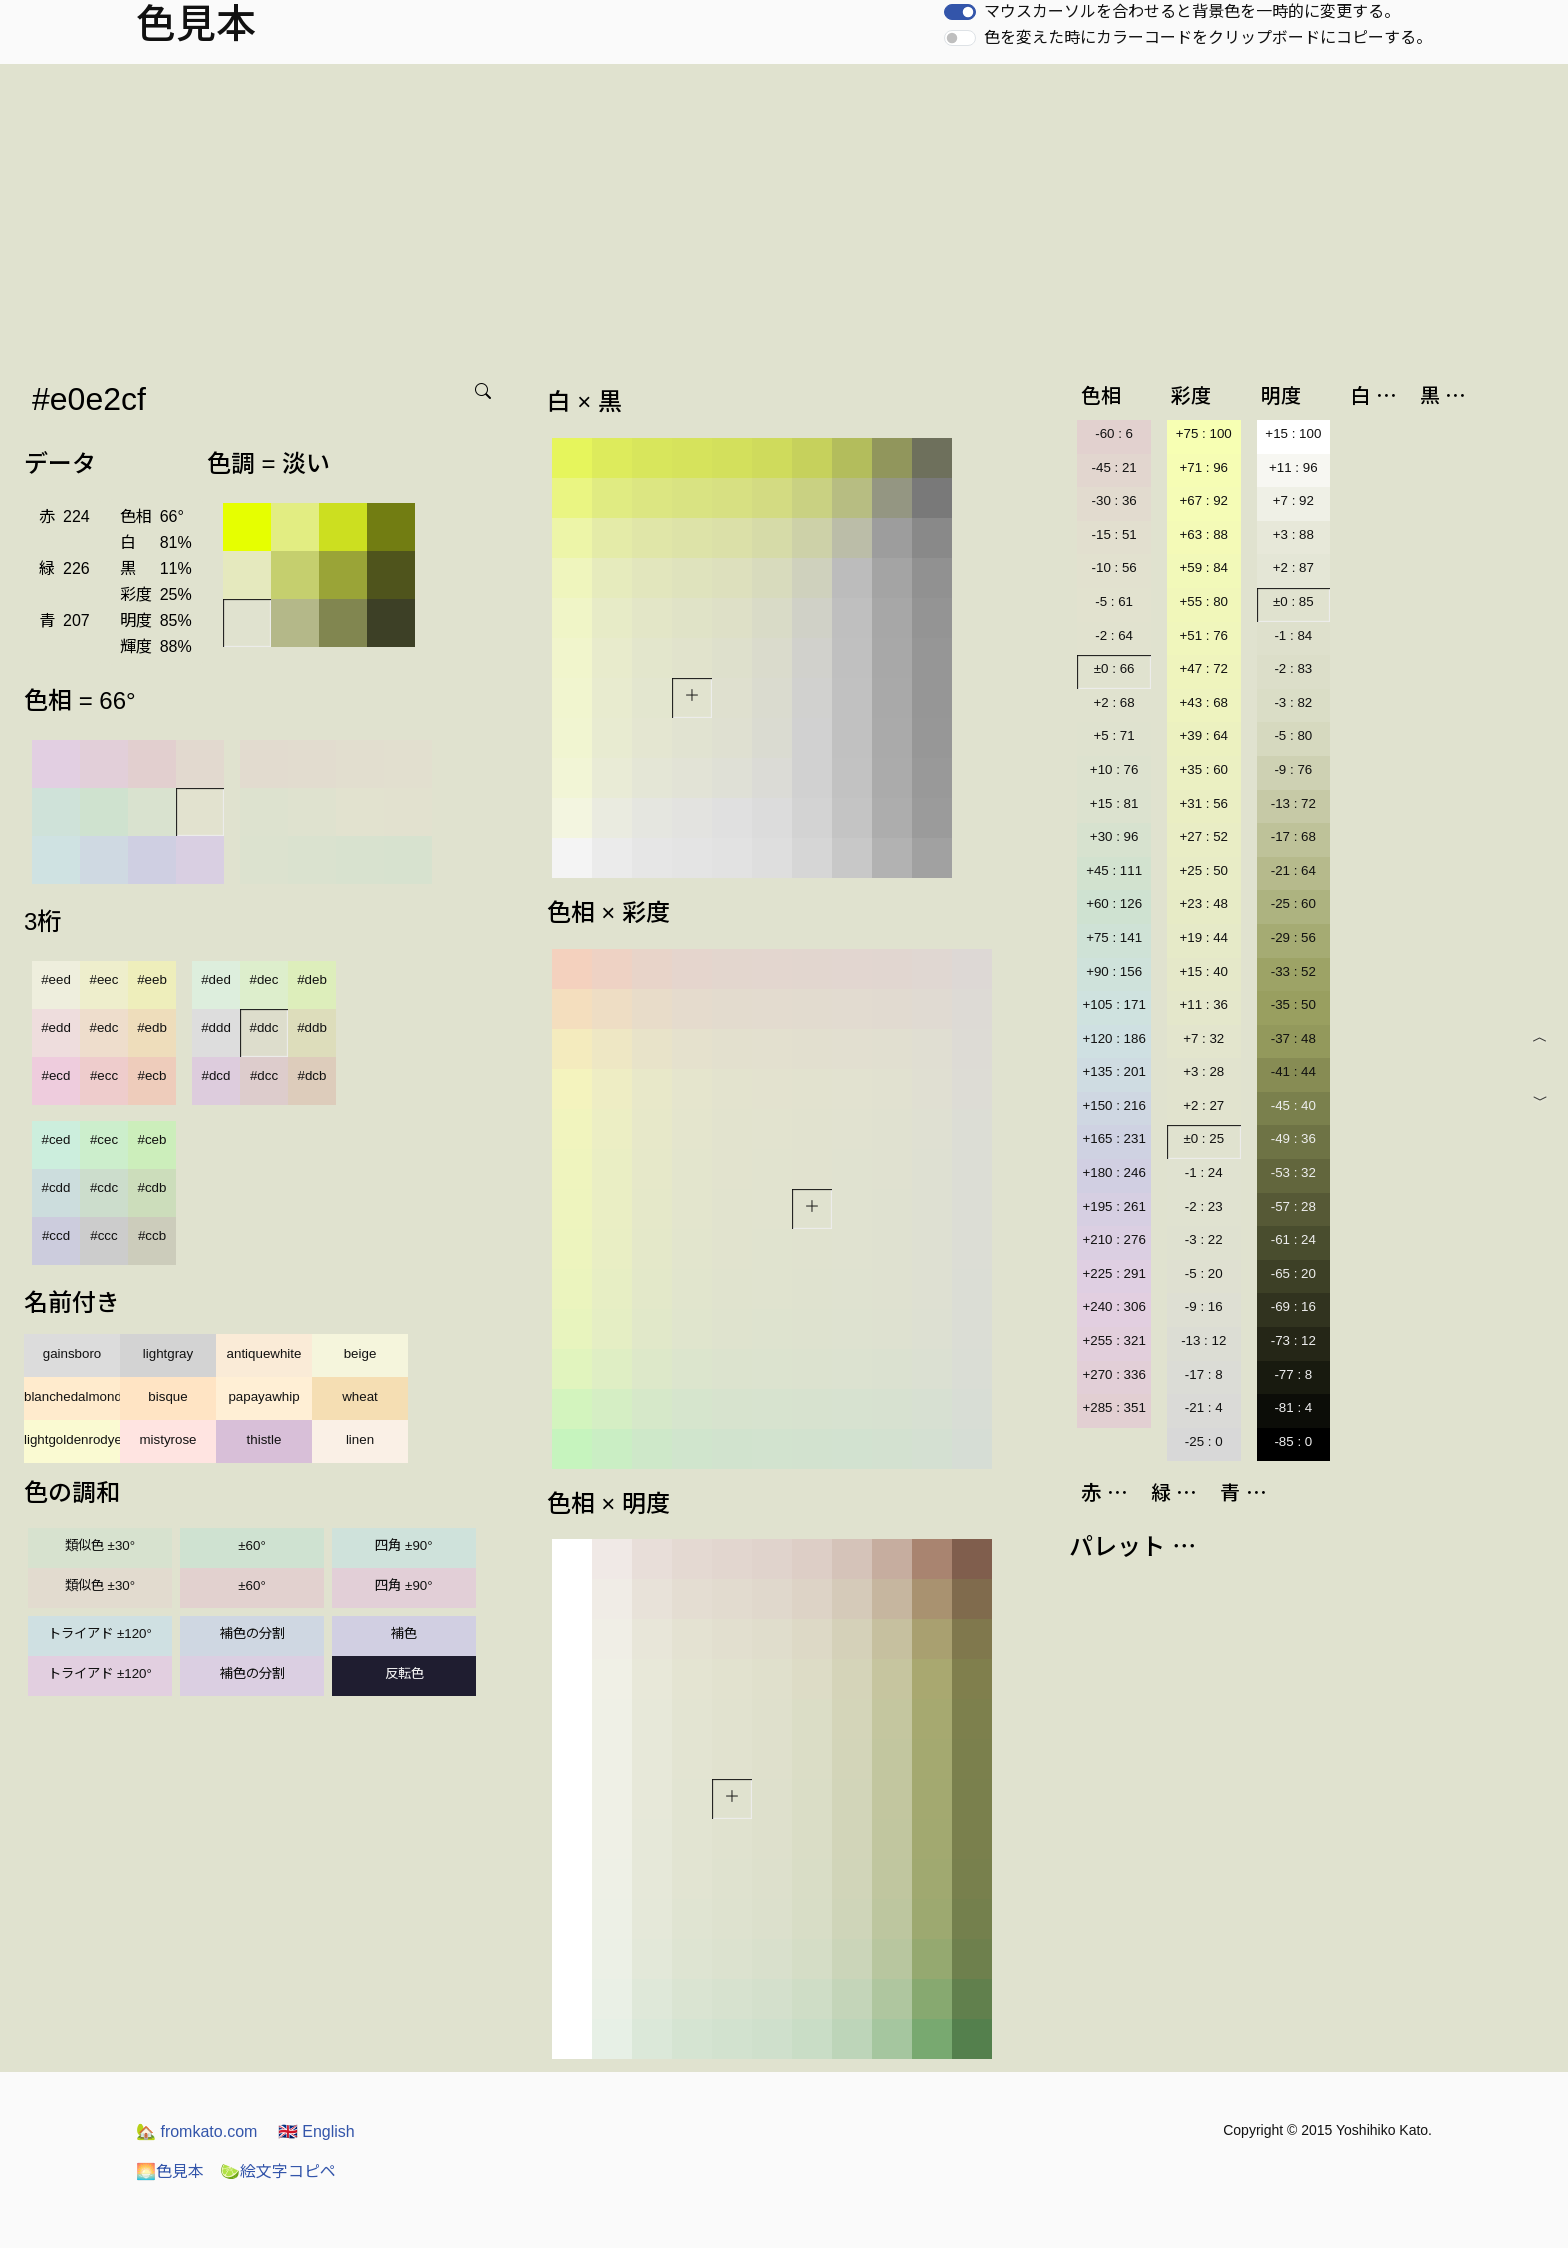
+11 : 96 (1293, 467)
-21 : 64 (1293, 870)
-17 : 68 (1293, 836)
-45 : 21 (1114, 467)
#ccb (152, 1235)
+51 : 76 (1203, 635)
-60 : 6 (1114, 433)
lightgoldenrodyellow (72, 1439)
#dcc (264, 1075)
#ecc (104, 1075)
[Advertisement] (784, 214)
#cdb (152, 1187)
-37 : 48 (1293, 1038)
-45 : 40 (1293, 1105)
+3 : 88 (1293, 534)
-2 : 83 (1293, 668)
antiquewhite (264, 1353)
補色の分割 (252, 1633)
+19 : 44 (1203, 937)
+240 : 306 (1113, 1306)
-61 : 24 (1293, 1239)
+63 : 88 (1203, 534)
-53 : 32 (1293, 1172)
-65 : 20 (1293, 1273)
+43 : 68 (1203, 702)
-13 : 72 (1293, 803)
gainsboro (72, 1353)
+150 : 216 (1113, 1105)
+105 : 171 (1113, 1004)
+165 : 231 (1113, 1138)
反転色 (404, 1673)
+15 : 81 (1114, 803)
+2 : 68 (1114, 702)
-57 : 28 (1293, 1206)
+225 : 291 (1113, 1273)
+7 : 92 (1293, 500)
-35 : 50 (1293, 1004)
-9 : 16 (1204, 1306)
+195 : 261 (1113, 1206)
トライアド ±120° (100, 1633)
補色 (404, 1633)
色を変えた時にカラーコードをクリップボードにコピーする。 (1208, 37)
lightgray (168, 1353)
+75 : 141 (1114, 937)
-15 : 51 (1114, 534)
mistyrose (167, 1439)
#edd (56, 1027)
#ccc (103, 1235)
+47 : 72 (1203, 668)
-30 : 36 (1114, 500)
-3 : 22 (1204, 1239)
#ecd (56, 1075)
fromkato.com (196, 2131)
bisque (167, 1396)
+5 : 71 (1114, 735)
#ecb (152, 1075)
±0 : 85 (1293, 601)
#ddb (312, 1027)
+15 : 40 (1203, 971)
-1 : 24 (1204, 1172)
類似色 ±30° (100, 1545)
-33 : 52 (1293, 971)
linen (360, 1439)
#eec (104, 979)
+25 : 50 (1203, 870)
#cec (104, 1139)
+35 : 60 (1203, 769)
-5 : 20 (1204, 1273)
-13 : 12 (1203, 1340)
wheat (360, 1396)
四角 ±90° (403, 1545)
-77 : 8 (1293, 1374)
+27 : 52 (1203, 836)
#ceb (152, 1139)
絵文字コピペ (278, 2171)
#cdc (104, 1187)
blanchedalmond (72, 1396)
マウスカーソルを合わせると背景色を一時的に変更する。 (1192, 11)
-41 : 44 (1293, 1071)
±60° (251, 1545)
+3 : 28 (1203, 1071)
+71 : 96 (1203, 467)
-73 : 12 (1293, 1340)
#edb (152, 1027)
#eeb (152, 979)
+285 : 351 (1113, 1407)
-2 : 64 (1114, 635)
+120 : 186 (1113, 1038)
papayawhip (263, 1396)
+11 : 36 (1203, 1004)
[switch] (960, 12)
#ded (216, 979)
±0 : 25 (1203, 1138)
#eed (56, 979)
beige (360, 1353)
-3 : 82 (1293, 702)
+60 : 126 (1114, 903)
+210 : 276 (1113, 1239)
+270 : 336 (1113, 1374)
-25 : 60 (1293, 903)
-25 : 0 (1204, 1441)
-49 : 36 (1293, 1138)
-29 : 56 (1293, 937)
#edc (104, 1027)
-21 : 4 (1204, 1407)
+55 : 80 (1203, 601)
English (316, 2131)
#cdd (56, 1187)
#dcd (216, 1075)
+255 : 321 (1113, 1340)
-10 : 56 (1114, 567)
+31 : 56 (1203, 803)
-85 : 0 (1293, 1441)
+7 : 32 (1203, 1038)
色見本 (170, 2171)
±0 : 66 (1114, 668)
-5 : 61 (1114, 601)
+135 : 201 (1113, 1071)
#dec (264, 979)
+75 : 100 (1204, 433)
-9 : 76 (1293, 769)
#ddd (216, 1027)
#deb (312, 979)
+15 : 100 (1293, 433)
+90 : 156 (1114, 971)
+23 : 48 (1203, 903)
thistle (264, 1439)
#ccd (56, 1235)
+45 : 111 (1114, 870)
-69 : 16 (1293, 1306)
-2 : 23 (1204, 1206)
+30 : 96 (1114, 836)
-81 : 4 (1293, 1407)
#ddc (264, 1027)
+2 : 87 (1293, 567)
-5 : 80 (1293, 735)
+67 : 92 (1203, 500)
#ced (56, 1139)
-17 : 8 (1204, 1374)
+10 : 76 (1114, 769)
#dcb (312, 1075)
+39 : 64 (1203, 735)
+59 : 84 (1203, 567)
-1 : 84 (1293, 635)
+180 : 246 (1113, 1172)
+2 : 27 (1203, 1105)
